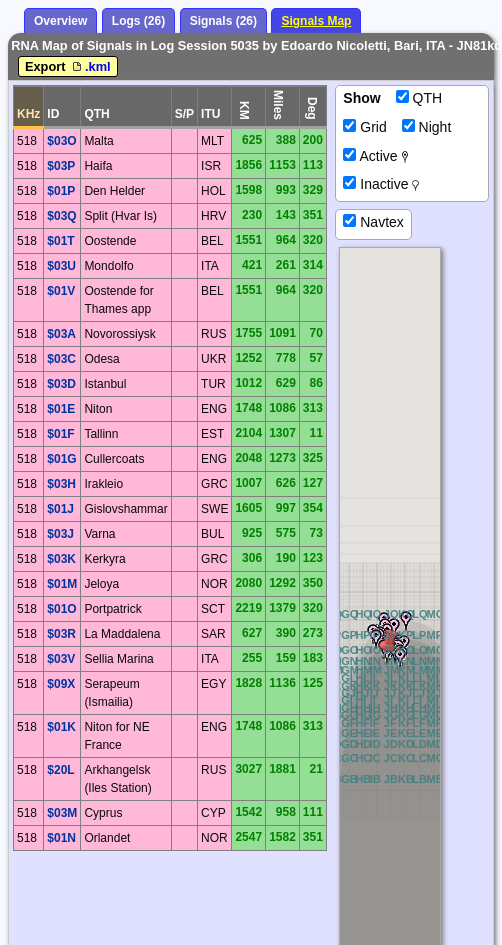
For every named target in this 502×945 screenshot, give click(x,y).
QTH (419, 98)
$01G (61, 459)
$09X (61, 684)
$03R (61, 634)
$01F (60, 434)
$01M (62, 584)
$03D (61, 384)
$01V (61, 291)
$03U (61, 266)
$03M (62, 813)
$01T (60, 241)
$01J (60, 509)
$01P (61, 191)
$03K (61, 559)
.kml (90, 66)
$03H (61, 484)
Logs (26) (138, 21)
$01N (61, 838)
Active (375, 156)
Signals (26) (223, 21)
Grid (364, 127)
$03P (61, 166)
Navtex (373, 222)
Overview (60, 21)
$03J (60, 534)
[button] (394, 628)
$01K (61, 727)
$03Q (61, 216)
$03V (61, 659)
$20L (60, 770)
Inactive (381, 184)
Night (427, 127)
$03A (61, 334)
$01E (61, 409)
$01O (61, 609)
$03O (61, 141)
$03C (61, 359)
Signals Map (316, 21)
